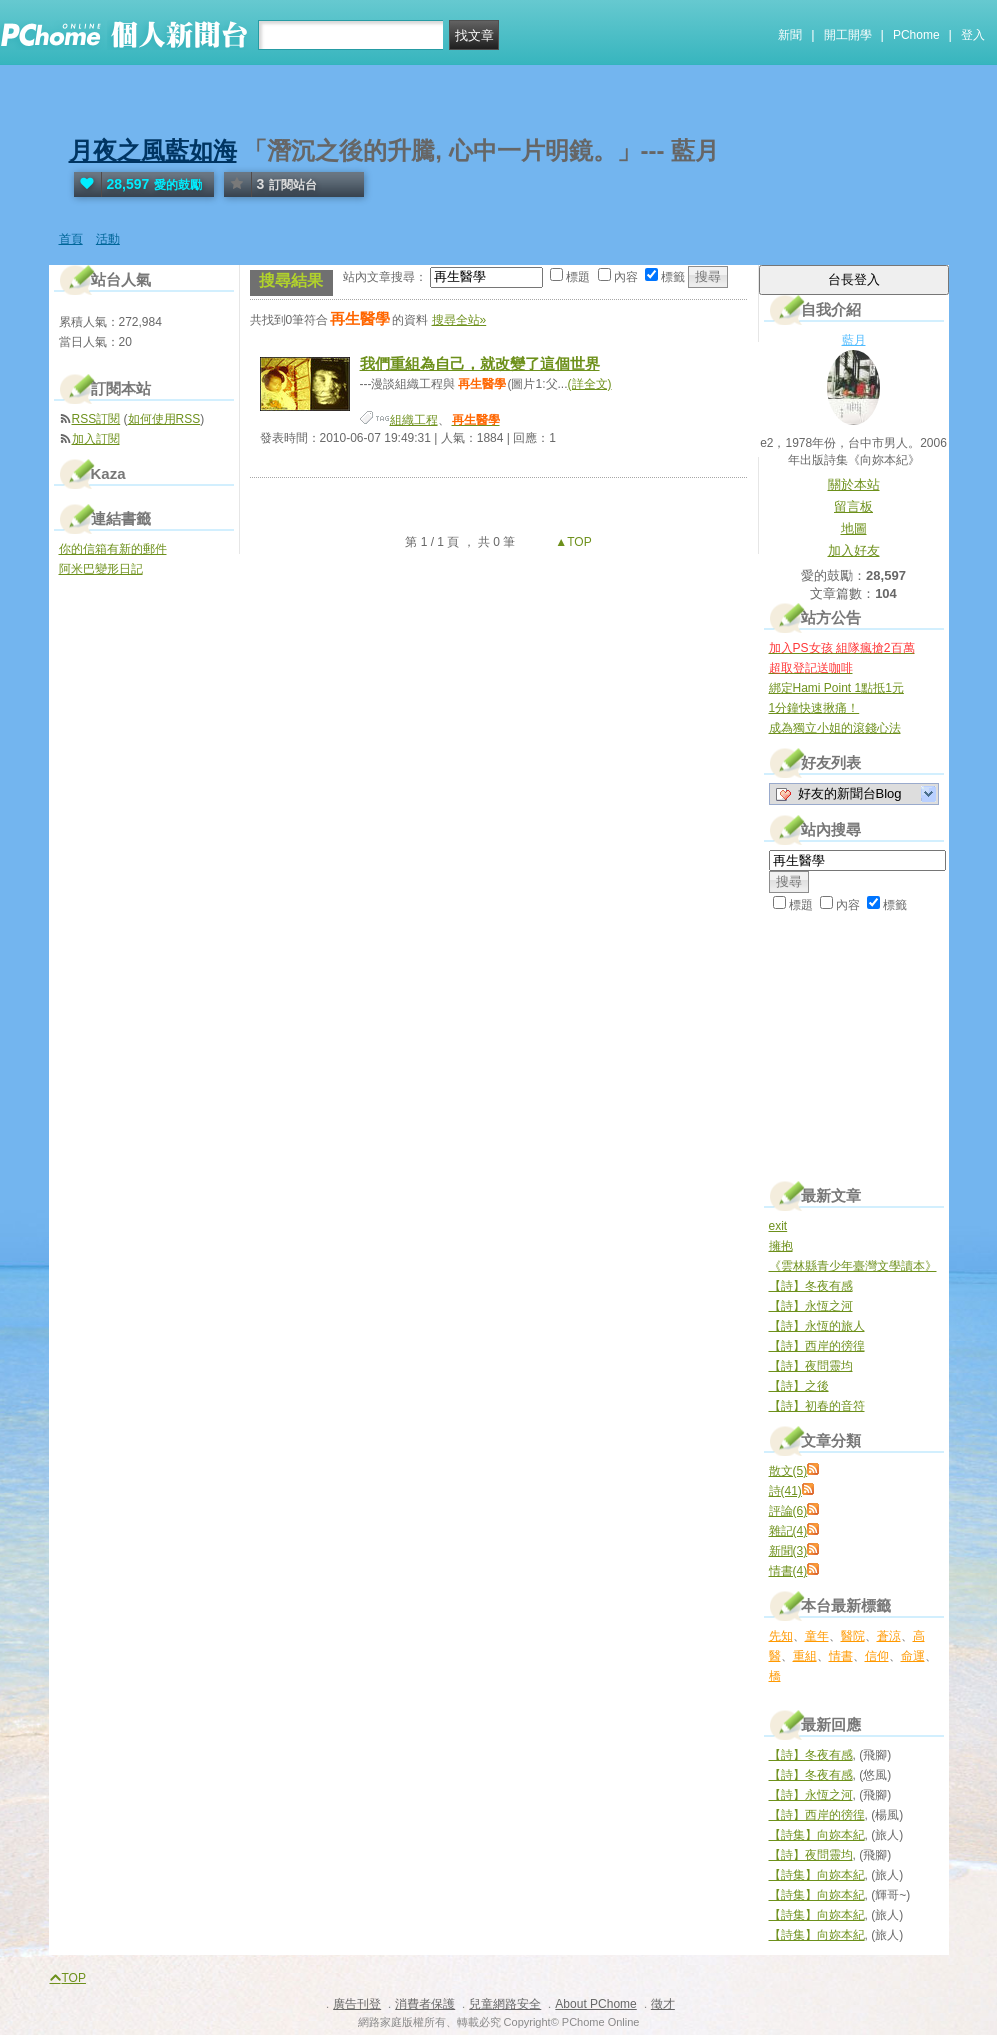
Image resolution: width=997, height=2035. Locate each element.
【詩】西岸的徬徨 (817, 1346)
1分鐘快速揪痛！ (814, 708)
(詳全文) (590, 384)
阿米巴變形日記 (101, 569)
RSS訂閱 (96, 419)
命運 (913, 1656)
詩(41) (785, 1491)
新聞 (790, 35)
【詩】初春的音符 (817, 1406)
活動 (108, 239)
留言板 (853, 506)
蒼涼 (889, 1636)
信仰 (877, 1656)
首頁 (71, 239)
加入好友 (854, 550)
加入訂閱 (96, 439)
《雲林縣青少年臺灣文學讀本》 (853, 1266)
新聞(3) (788, 1551)
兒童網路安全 (505, 2004)
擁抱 (781, 1246)
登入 (973, 35)
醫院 (853, 1636)
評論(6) (788, 1511)
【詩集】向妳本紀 (817, 1835)
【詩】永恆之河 (811, 1306)
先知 (781, 1636)
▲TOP (572, 542)
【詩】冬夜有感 (811, 1286)
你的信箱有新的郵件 (113, 549)
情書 (841, 1656)
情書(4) (788, 1571)
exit (778, 1226)
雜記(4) (788, 1531)
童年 (817, 1636)
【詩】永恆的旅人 (817, 1326)
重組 (805, 1656)
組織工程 (414, 420)
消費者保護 (425, 2004)
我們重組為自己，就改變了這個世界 (480, 363)
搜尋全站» (459, 320)
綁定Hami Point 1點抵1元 (836, 688)
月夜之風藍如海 (153, 150)
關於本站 (854, 484)
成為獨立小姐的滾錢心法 (835, 728)
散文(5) (788, 1471)
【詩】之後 (799, 1386)
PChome (916, 35)
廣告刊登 (357, 2004)
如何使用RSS (164, 419)
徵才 (663, 2004)
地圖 (854, 528)
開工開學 (848, 35)
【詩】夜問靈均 (811, 1366)
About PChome (595, 2004)
